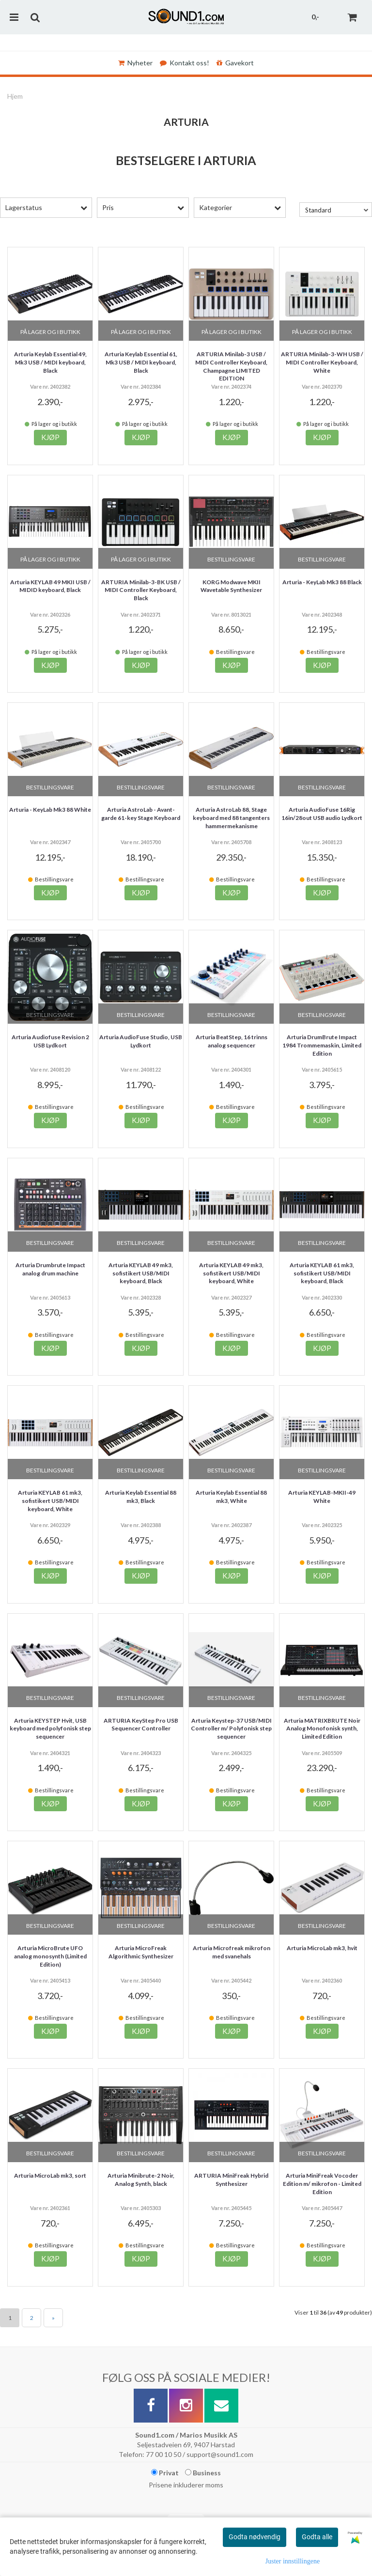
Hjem (15, 96)
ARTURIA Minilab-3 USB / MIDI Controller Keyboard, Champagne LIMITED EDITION (231, 366)
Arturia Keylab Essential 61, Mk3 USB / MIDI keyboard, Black (141, 362)
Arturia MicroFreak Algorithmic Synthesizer (140, 1952)
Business (203, 2473)
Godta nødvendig (254, 2537)
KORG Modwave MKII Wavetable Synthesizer (231, 586)
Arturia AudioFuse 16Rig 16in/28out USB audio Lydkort (321, 813)
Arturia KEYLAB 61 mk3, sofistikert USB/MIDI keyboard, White (50, 1501)
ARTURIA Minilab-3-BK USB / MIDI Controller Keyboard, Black (141, 590)
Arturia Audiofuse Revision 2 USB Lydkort (50, 1041)
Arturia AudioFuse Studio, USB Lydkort (140, 1041)
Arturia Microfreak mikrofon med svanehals (231, 1952)
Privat (165, 2473)
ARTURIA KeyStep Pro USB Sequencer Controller (141, 1724)
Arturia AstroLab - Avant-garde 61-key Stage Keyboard (140, 813)
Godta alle (317, 2537)
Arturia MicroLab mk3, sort (50, 2175)
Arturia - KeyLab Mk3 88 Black (322, 582)
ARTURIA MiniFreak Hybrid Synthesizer (231, 2179)
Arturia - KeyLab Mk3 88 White (50, 809)
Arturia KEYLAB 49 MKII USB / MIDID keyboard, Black (50, 586)
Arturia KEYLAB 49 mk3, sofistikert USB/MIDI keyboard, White (231, 1273)
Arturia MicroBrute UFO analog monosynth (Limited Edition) (50, 1956)
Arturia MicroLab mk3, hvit (322, 1948)
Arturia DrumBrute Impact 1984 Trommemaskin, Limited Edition (321, 1045)
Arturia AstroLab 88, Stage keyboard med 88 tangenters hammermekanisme (231, 818)
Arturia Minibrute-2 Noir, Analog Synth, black (141, 2179)
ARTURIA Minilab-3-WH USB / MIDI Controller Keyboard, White (322, 362)
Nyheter (135, 63)
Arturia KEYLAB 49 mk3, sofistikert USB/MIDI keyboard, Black (140, 1273)
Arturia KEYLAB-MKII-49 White (322, 1496)
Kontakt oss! (184, 63)
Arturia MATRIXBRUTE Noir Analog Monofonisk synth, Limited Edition (322, 1729)
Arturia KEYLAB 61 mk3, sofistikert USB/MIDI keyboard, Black (322, 1273)
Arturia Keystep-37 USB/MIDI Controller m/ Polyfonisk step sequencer (231, 1729)
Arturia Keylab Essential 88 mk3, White (231, 1496)
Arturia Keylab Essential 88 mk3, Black (140, 1496)
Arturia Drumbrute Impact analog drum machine (50, 1269)
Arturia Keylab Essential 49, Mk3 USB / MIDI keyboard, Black (50, 362)
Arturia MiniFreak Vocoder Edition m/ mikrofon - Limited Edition (322, 2184)
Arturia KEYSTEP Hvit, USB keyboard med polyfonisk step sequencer (50, 1729)
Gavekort (235, 63)
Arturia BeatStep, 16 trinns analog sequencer (231, 1041)
